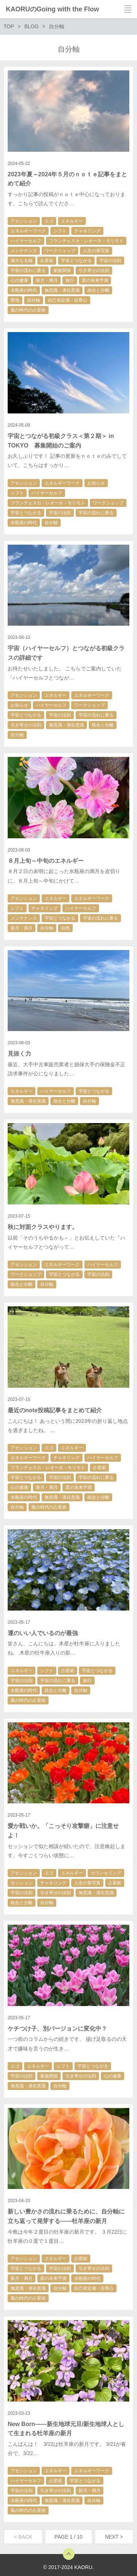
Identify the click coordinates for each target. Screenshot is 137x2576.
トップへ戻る (69, 2554)
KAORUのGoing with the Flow (52, 9)
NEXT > (114, 2537)
